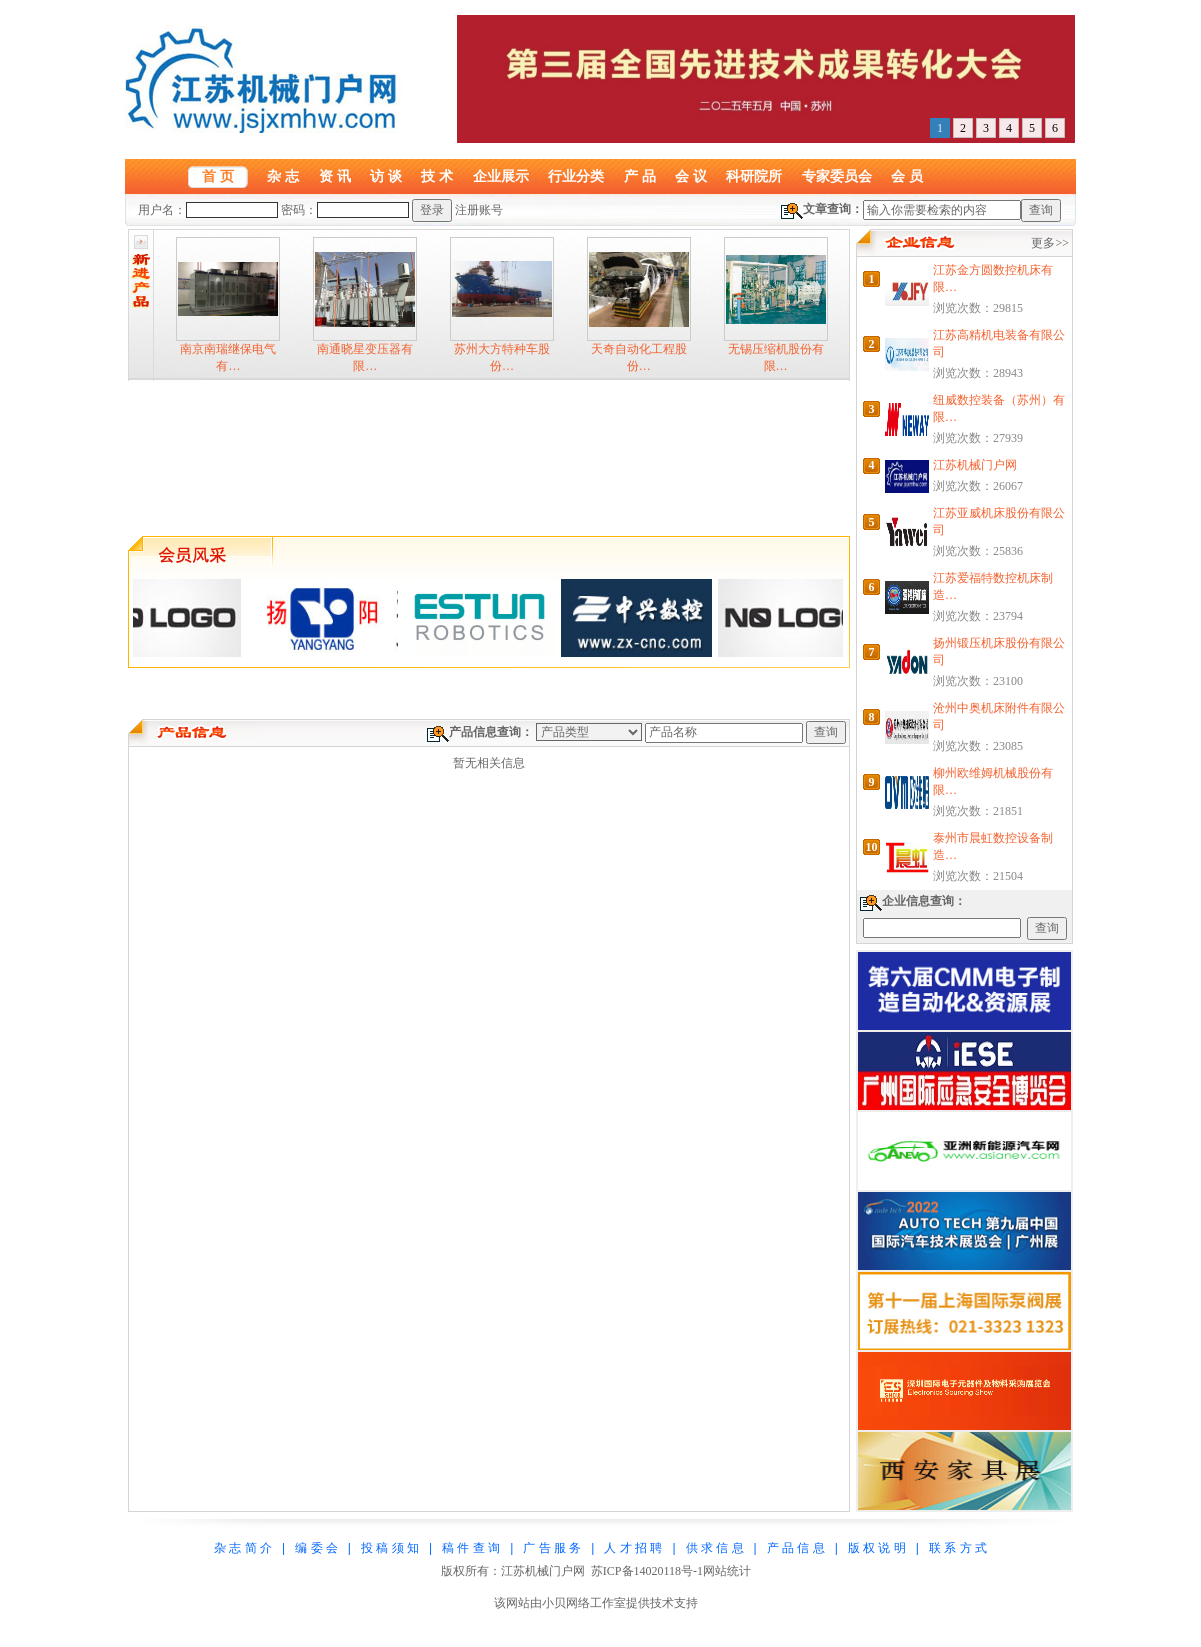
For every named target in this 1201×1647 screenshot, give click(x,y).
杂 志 (283, 176)
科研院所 (754, 176)
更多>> (1050, 243)
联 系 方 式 (958, 1548)
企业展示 (501, 176)
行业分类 (576, 176)
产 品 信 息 (796, 1548)
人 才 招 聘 (633, 1548)
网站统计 (727, 1571)
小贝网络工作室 (584, 1603)
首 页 (218, 176)
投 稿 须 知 (390, 1548)
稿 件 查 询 (471, 1548)
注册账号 (479, 210)
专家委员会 (837, 176)
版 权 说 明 (877, 1548)
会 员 (907, 176)
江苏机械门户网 (975, 465)
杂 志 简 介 (243, 1548)
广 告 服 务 (552, 1548)
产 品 (640, 176)
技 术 (437, 176)
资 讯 (335, 176)
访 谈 (386, 176)
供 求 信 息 (715, 1548)
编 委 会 (316, 1548)
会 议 (691, 176)
